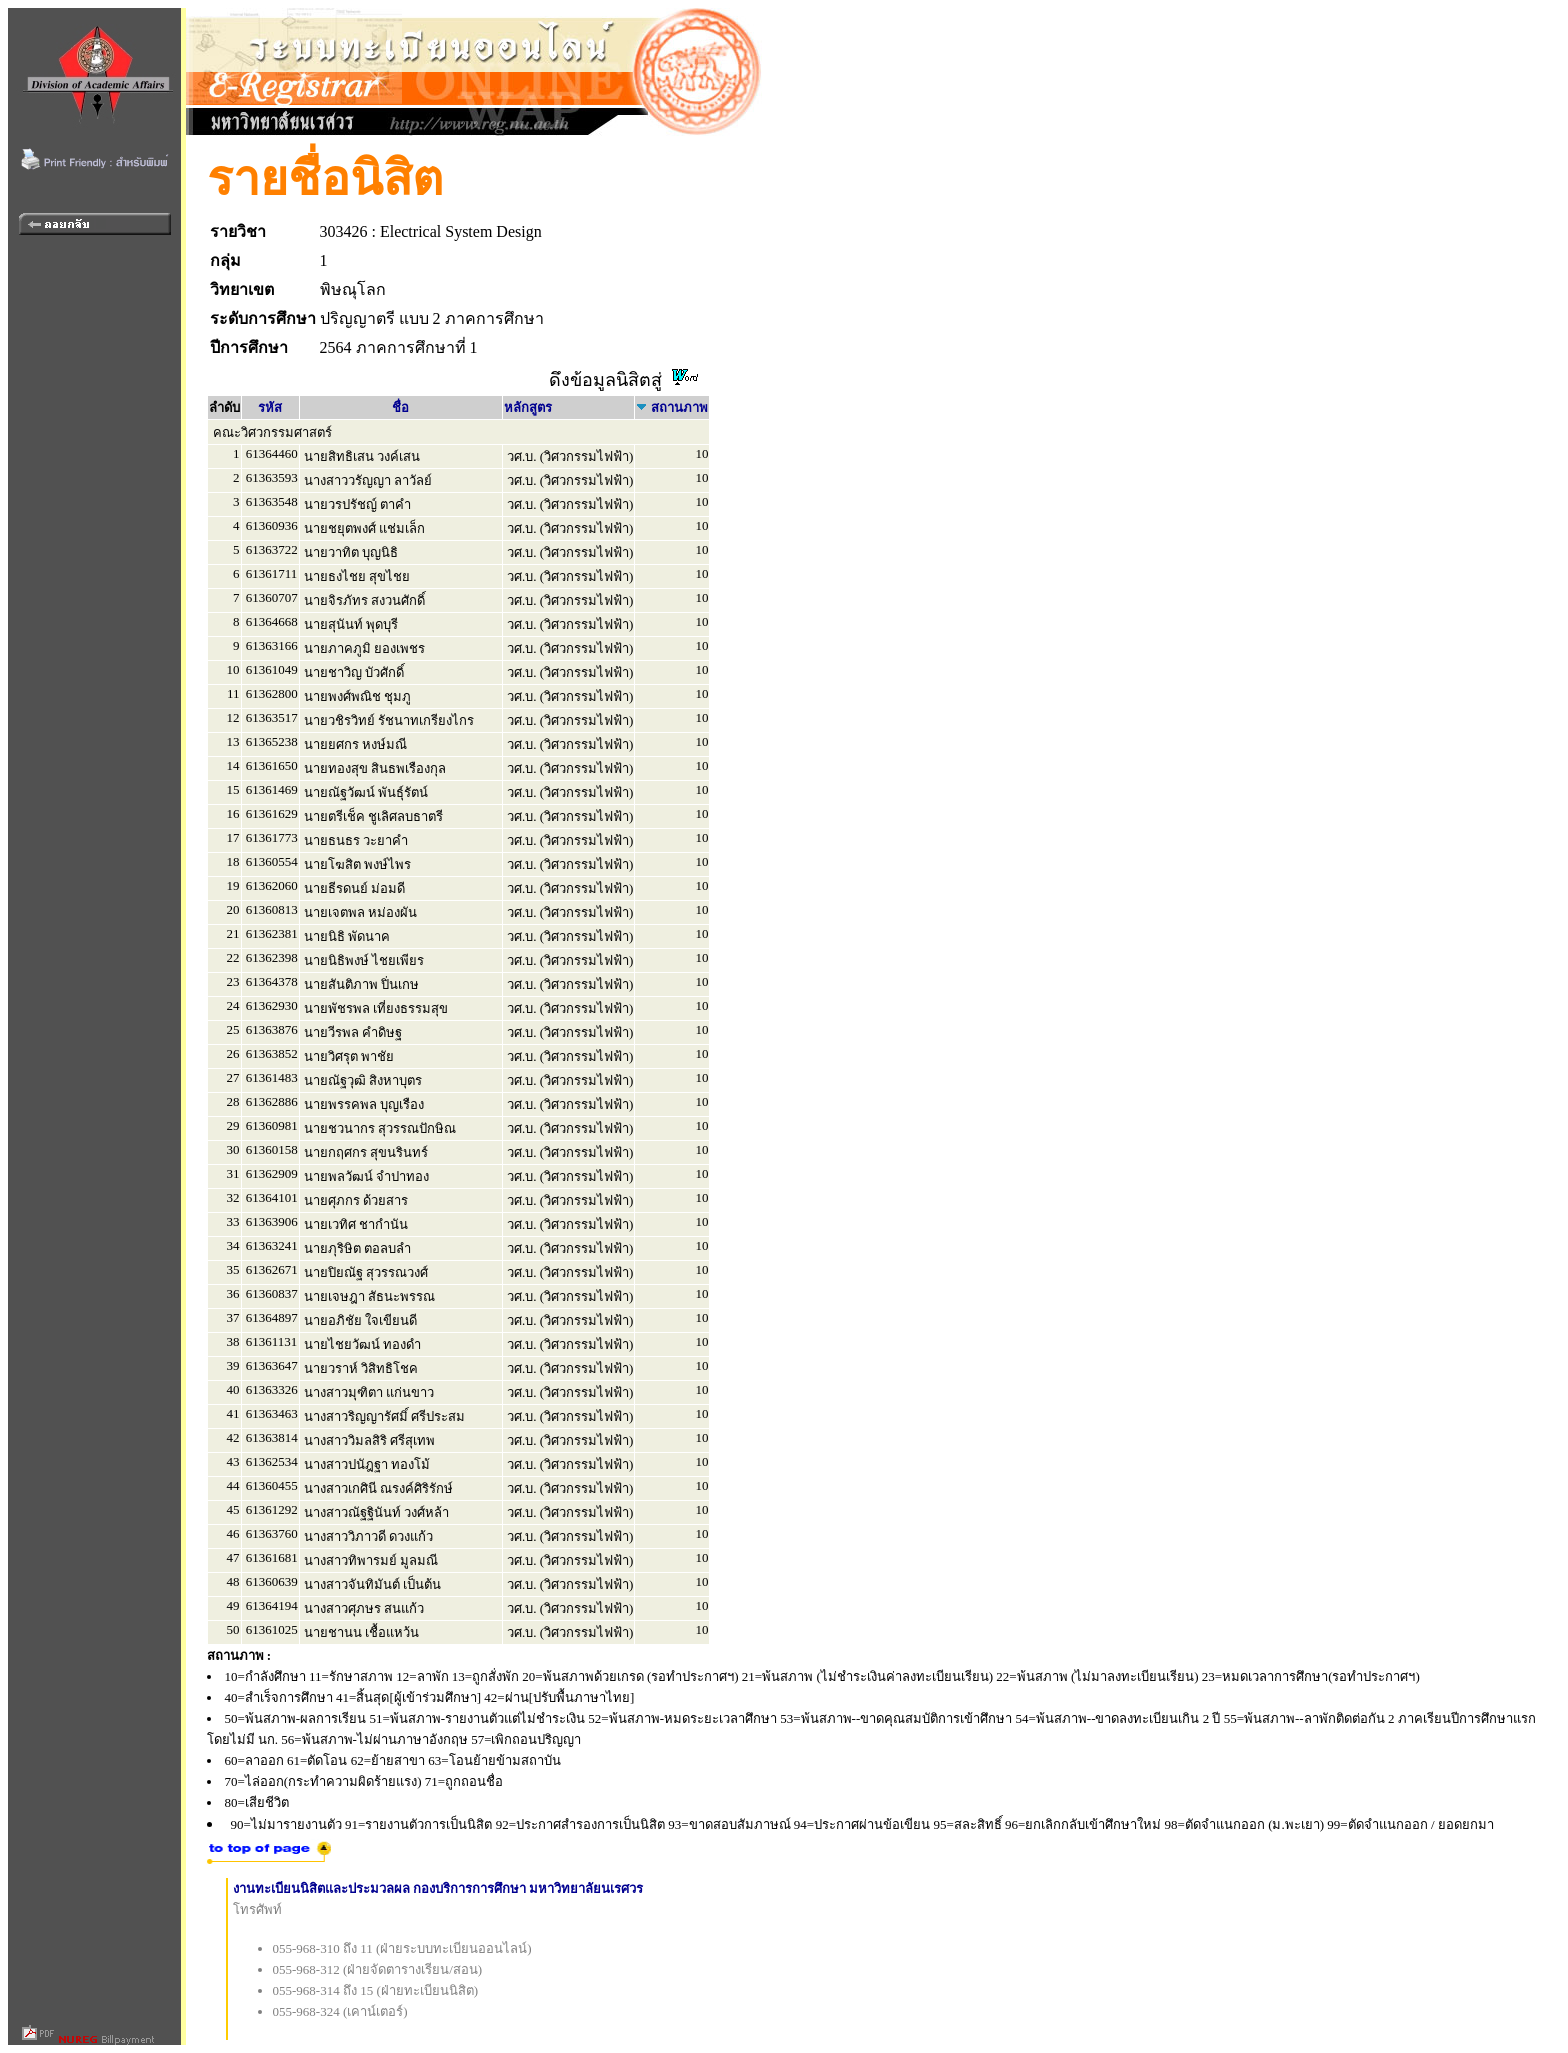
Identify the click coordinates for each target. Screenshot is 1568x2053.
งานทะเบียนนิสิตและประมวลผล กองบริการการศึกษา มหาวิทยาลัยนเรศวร (438, 1888)
